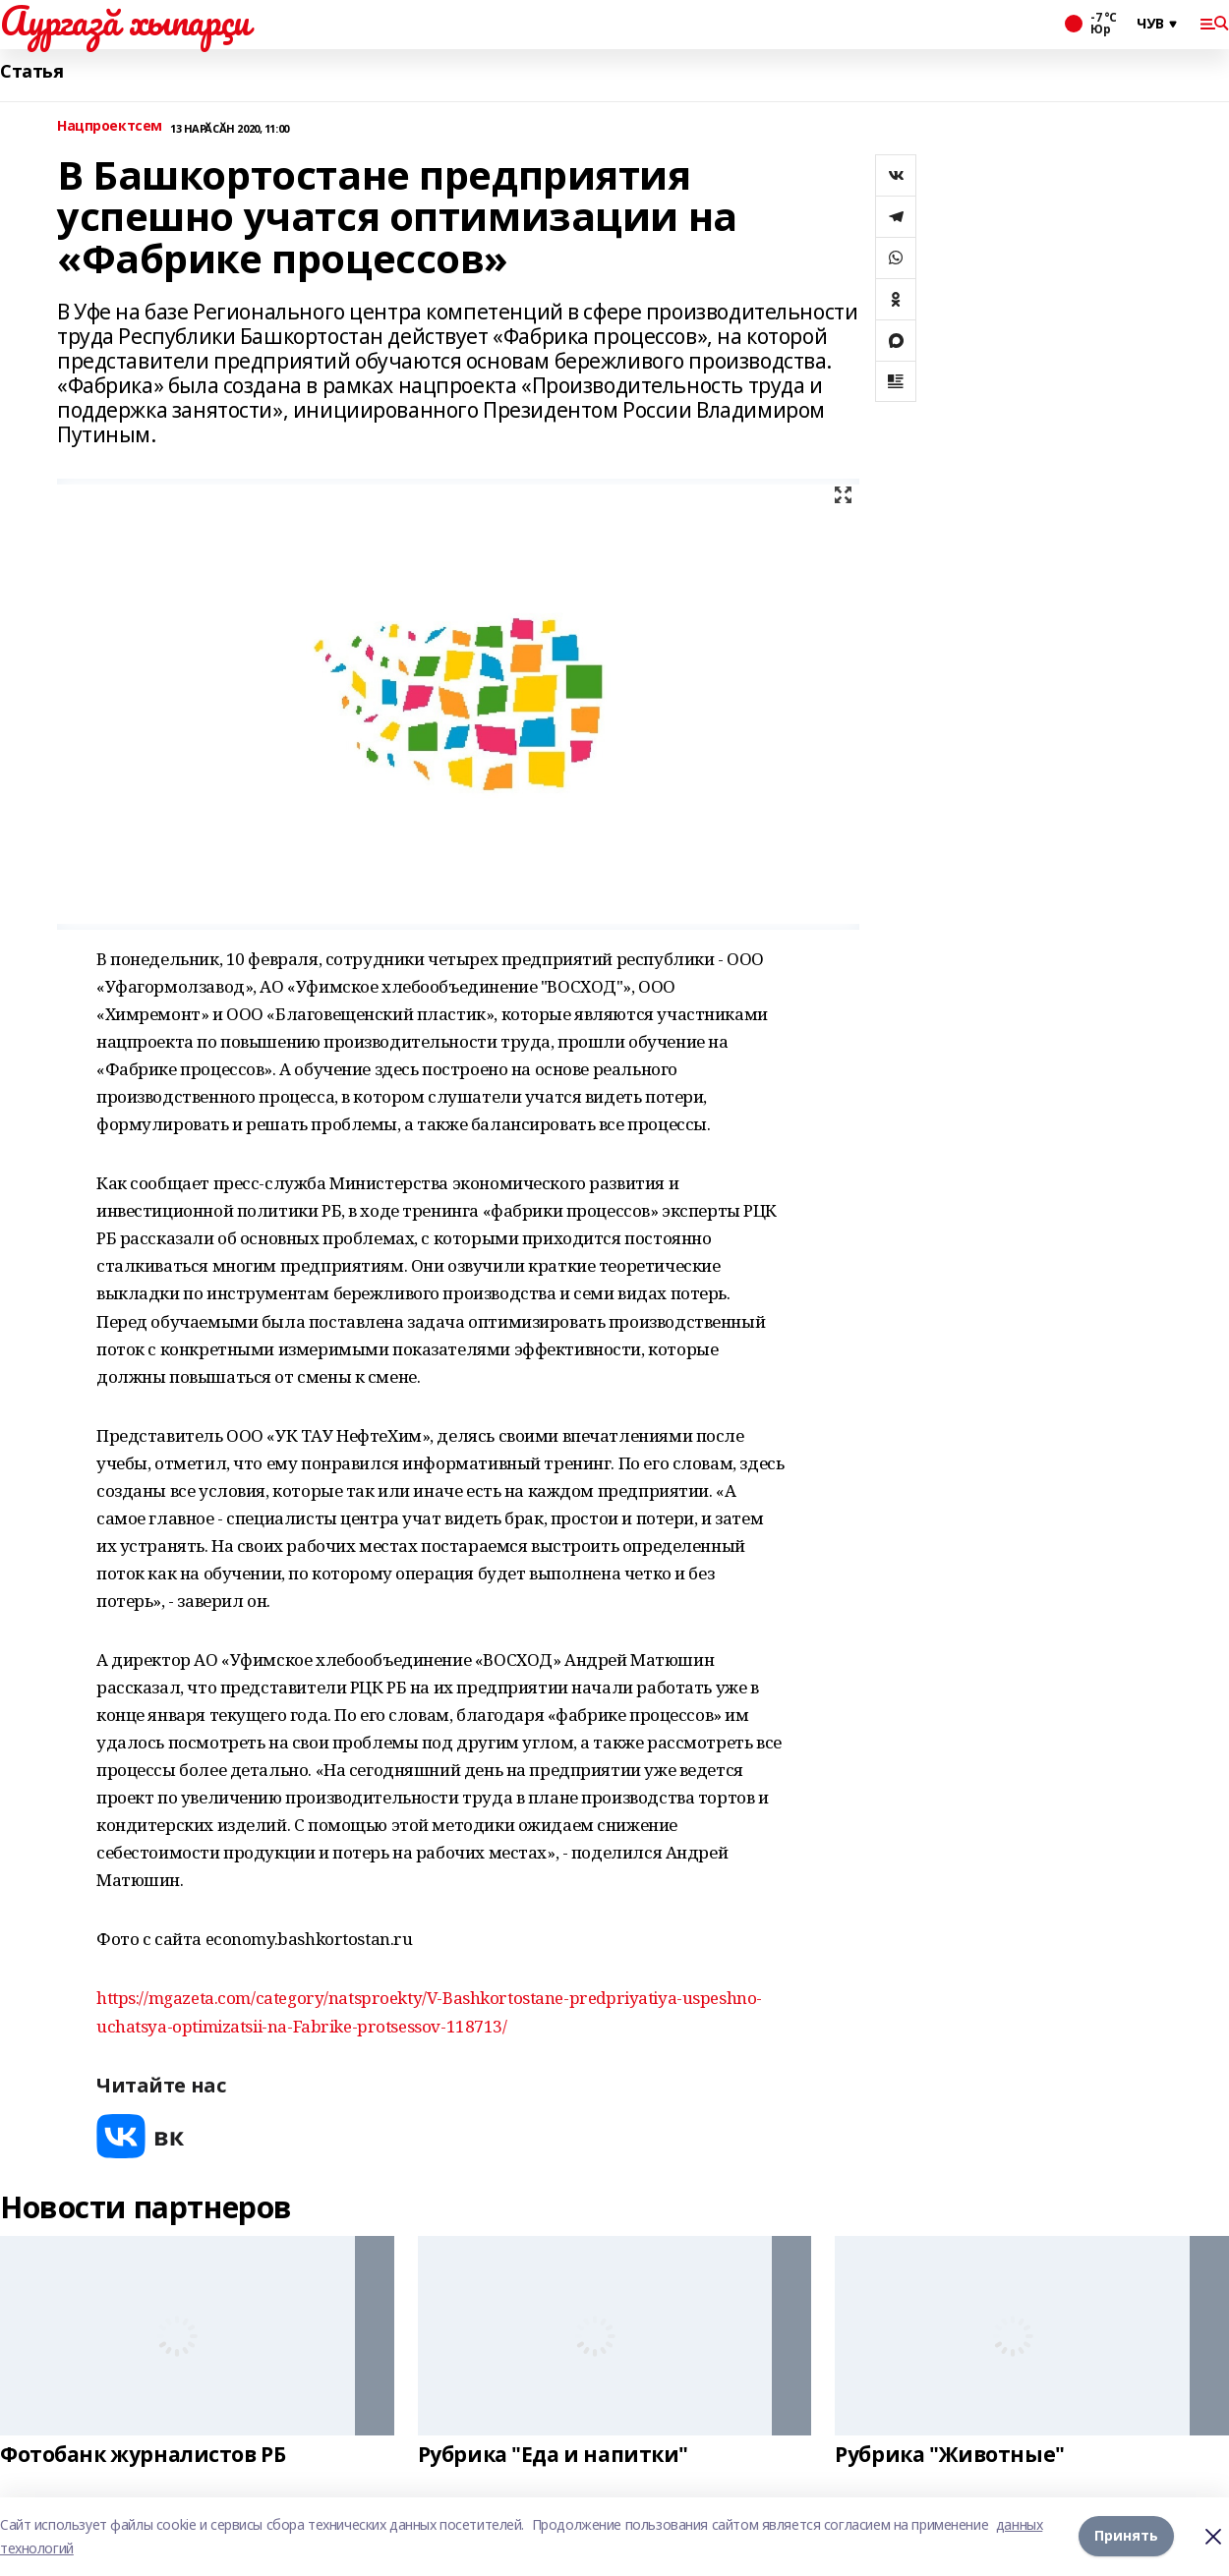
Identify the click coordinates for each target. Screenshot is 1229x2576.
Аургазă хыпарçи (125, 20)
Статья (31, 71)
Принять (1126, 2536)
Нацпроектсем (109, 126)
